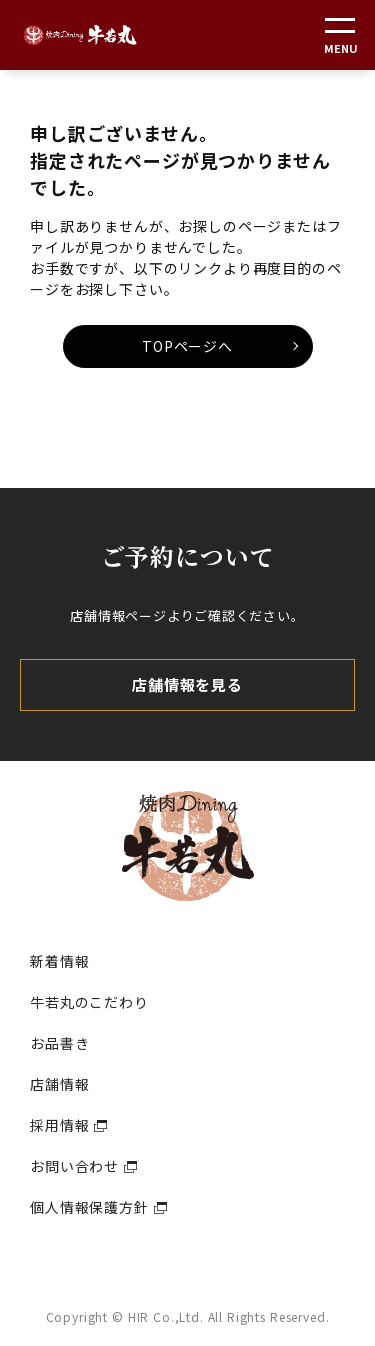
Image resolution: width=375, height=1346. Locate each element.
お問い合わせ (74, 1166)
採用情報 (59, 1125)
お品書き (59, 1043)
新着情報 (59, 961)
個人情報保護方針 (89, 1207)
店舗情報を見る (187, 684)
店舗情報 (59, 1084)
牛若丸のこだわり (89, 1002)
